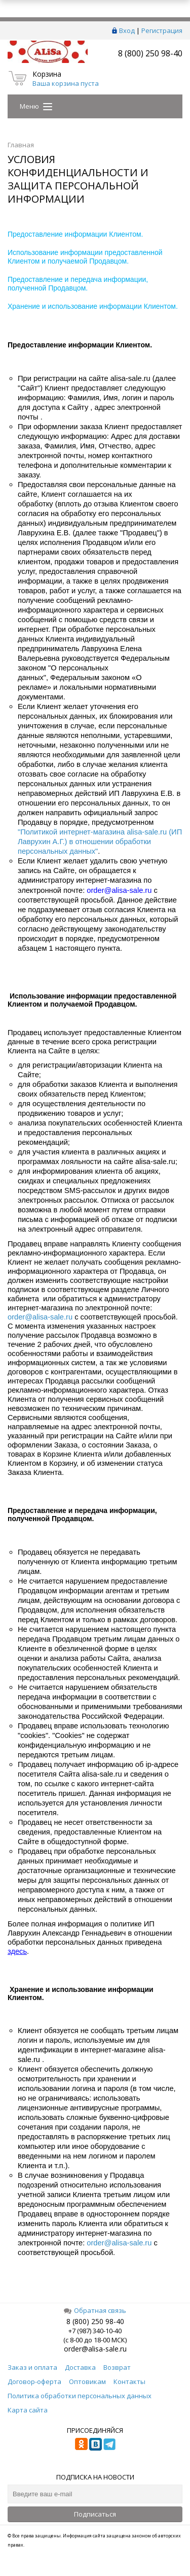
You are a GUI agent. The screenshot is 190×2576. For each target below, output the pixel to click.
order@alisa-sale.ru (40, 1317)
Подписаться (95, 2514)
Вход (127, 30)
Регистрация (161, 30)
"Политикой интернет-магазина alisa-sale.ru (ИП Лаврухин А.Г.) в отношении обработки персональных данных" (100, 841)
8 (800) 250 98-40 (150, 53)
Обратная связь (95, 2310)
